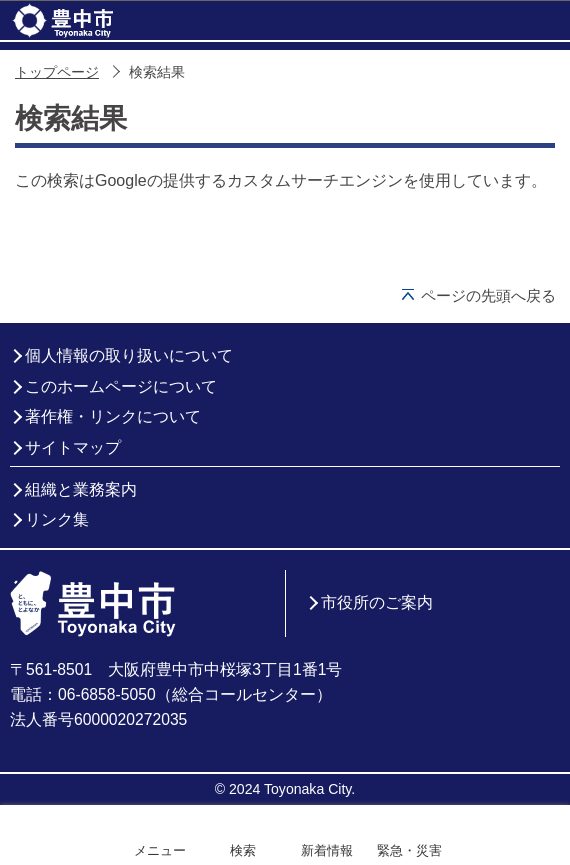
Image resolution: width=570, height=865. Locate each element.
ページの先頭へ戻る (488, 295)
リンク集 (57, 519)
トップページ (57, 72)
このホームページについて (121, 386)
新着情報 (327, 850)
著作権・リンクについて (113, 416)
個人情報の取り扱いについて (129, 355)
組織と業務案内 (81, 489)
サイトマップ (73, 447)
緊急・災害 (409, 850)
